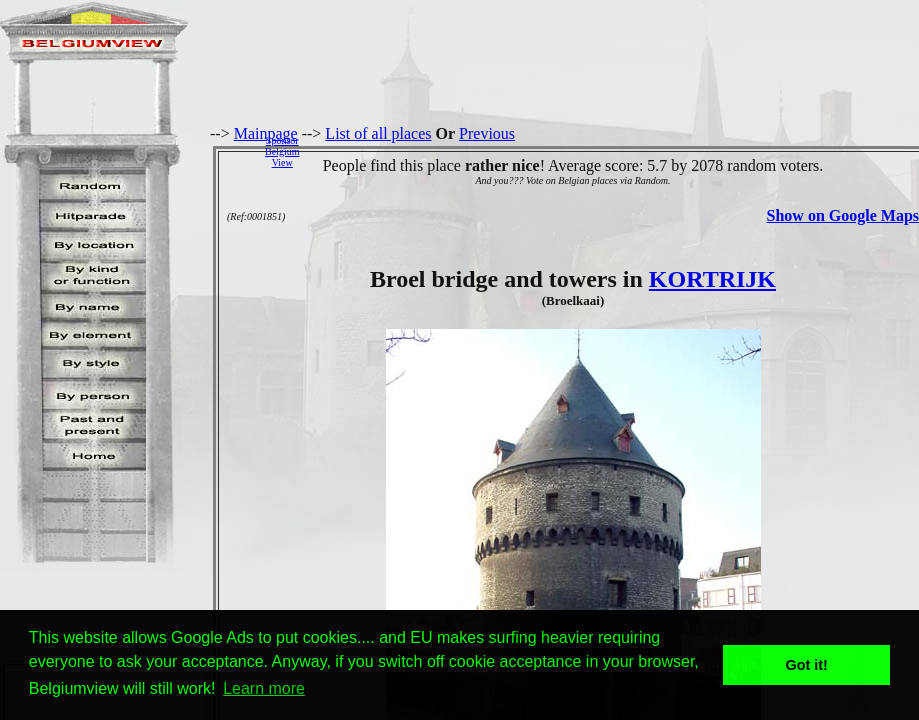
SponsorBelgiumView (282, 151)
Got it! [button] (807, 665)
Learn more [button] (264, 688)
